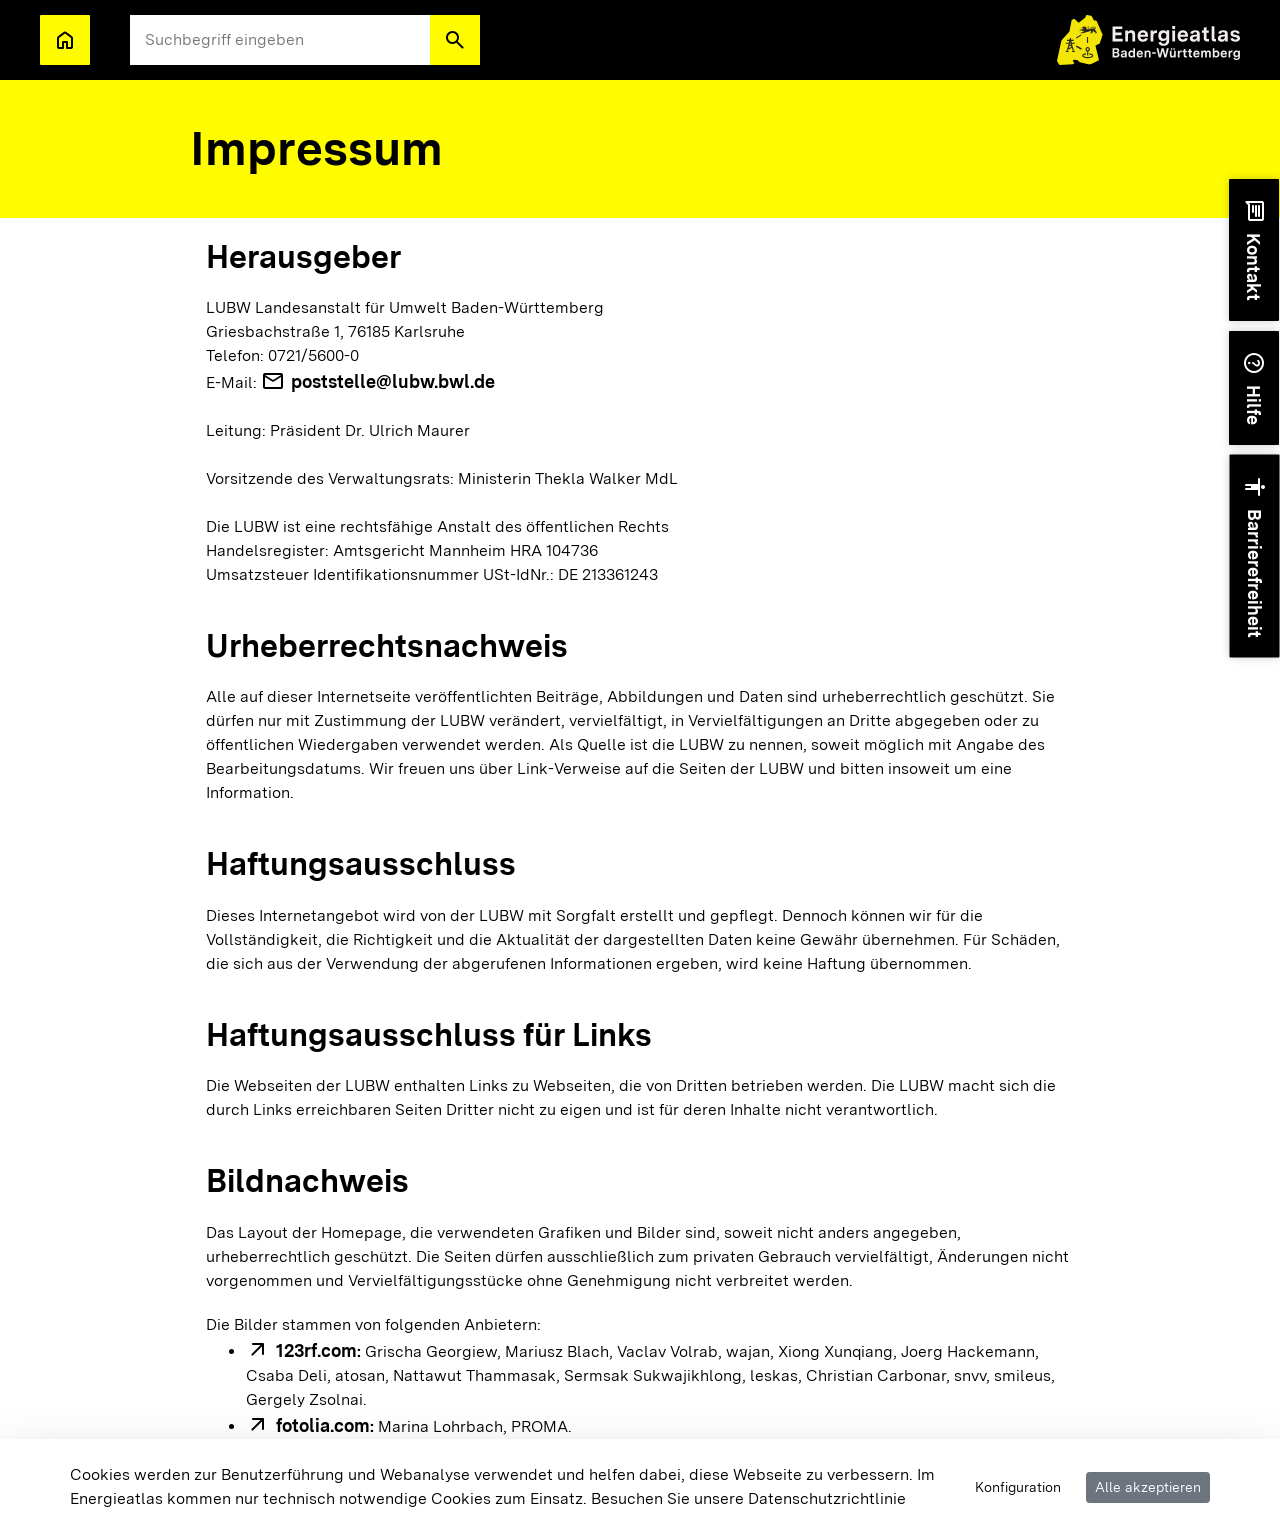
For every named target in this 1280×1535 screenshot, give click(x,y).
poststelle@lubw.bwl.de (393, 381)
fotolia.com (323, 1425)
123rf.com (316, 1350)
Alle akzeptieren (1148, 1487)
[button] (455, 40)
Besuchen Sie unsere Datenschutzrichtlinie (748, 1498)
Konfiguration (1018, 1487)
